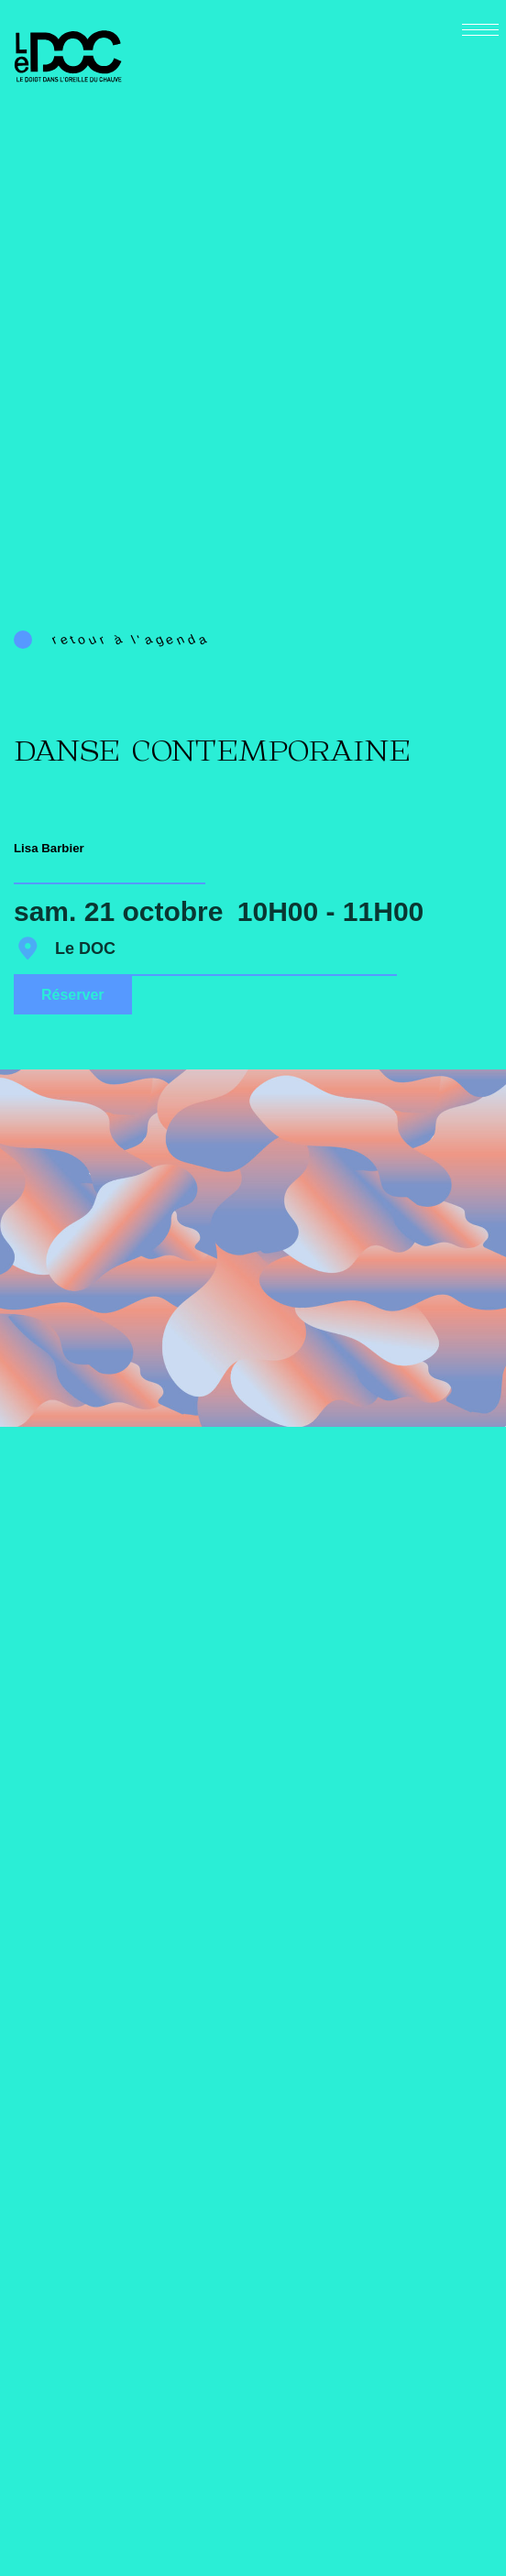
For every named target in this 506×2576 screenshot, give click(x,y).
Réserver (72, 995)
